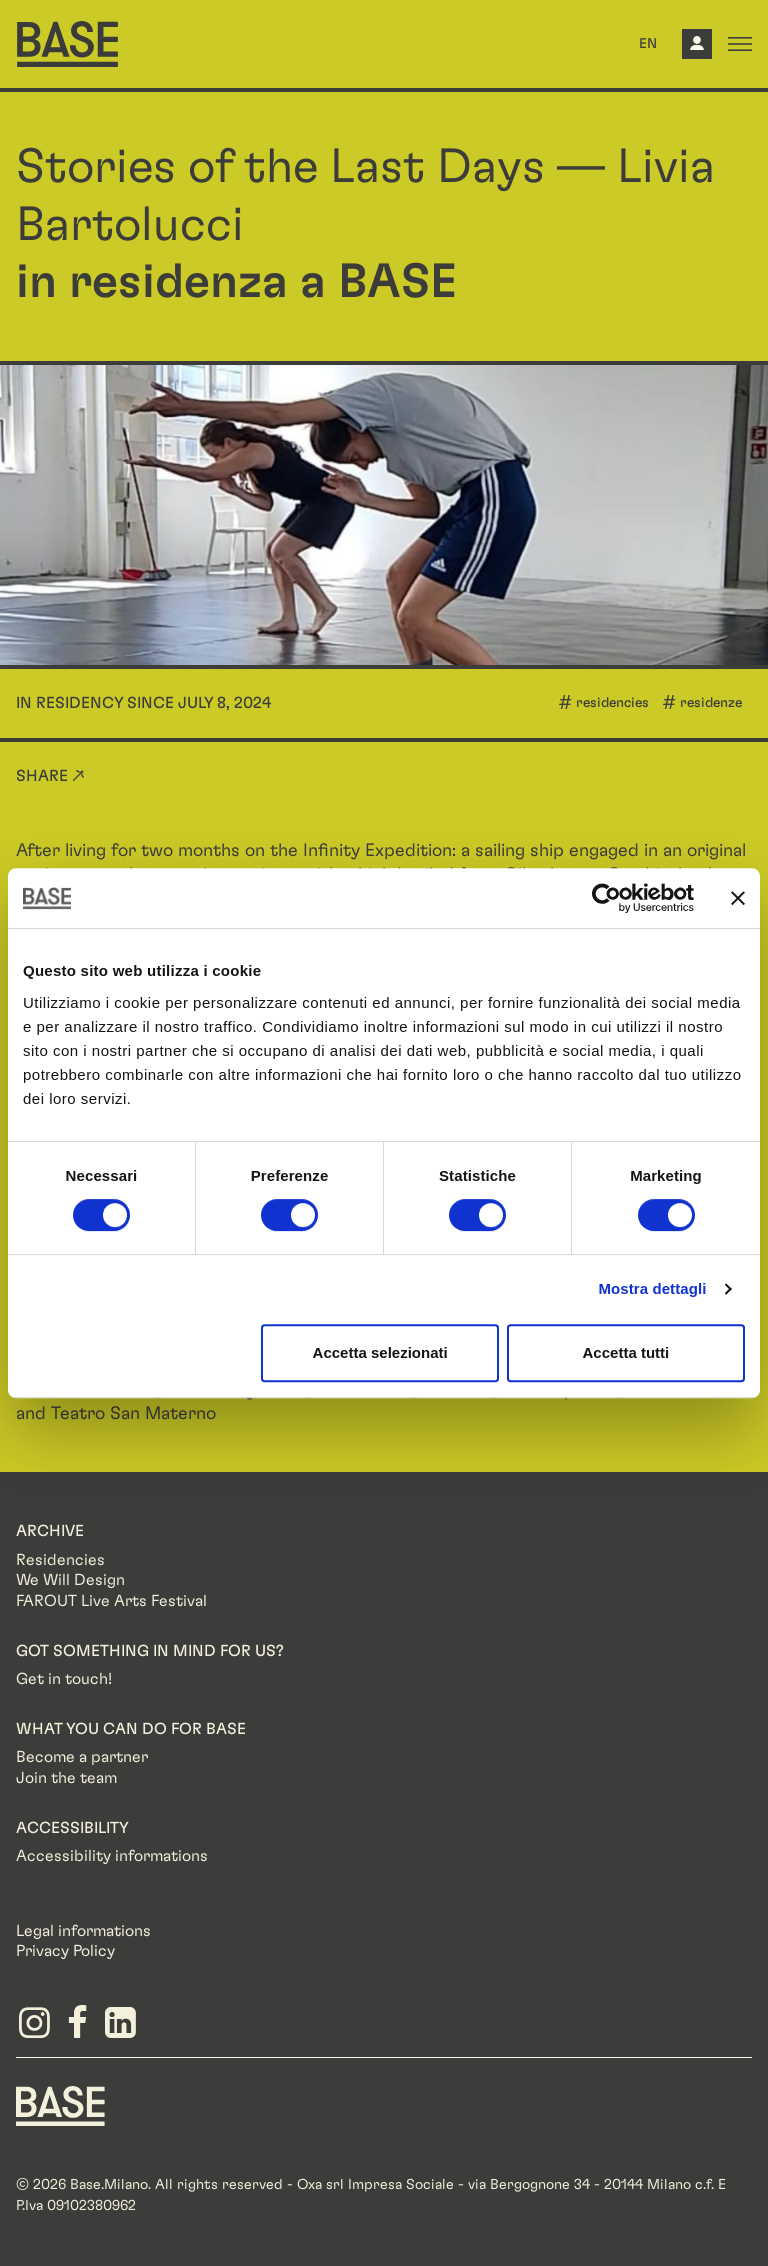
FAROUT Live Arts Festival (111, 1601)
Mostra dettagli (652, 1288)
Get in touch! (64, 1679)
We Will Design (70, 1580)
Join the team (66, 1778)
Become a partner (82, 1757)
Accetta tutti (626, 1352)
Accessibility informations (112, 1856)
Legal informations (83, 1931)
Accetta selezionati (380, 1352)
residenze (711, 703)
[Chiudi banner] (738, 898)
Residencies (60, 1560)
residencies (612, 703)
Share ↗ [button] (50, 776)
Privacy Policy (65, 1951)
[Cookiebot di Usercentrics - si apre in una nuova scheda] (606, 898)
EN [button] (648, 44)
